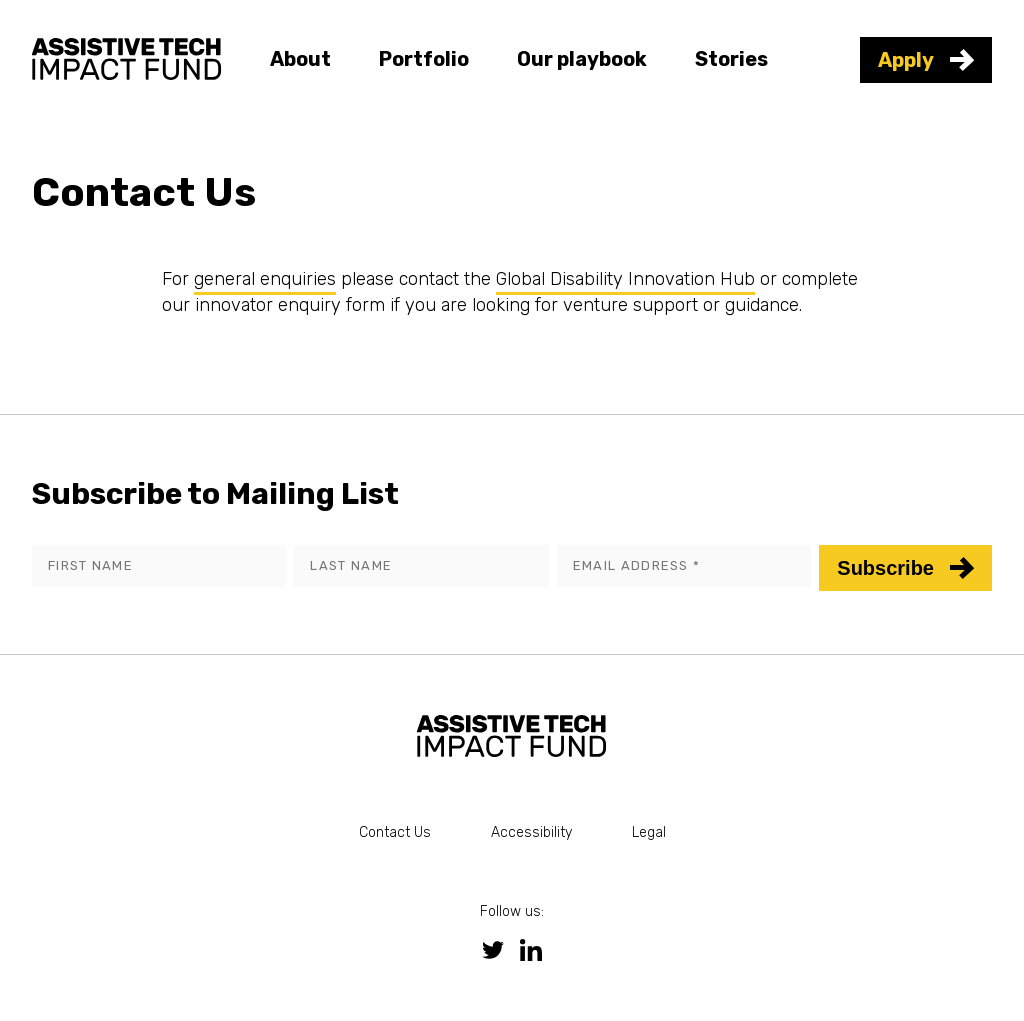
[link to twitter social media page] (493, 950)
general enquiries (265, 279)
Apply (926, 60)
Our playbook (582, 59)
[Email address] (684, 566)
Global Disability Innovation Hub (625, 279)
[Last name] (421, 566)
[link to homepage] (127, 56)
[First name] (159, 566)
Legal (649, 832)
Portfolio (424, 59)
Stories (731, 59)
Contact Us (395, 832)
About (300, 59)
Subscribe (905, 568)
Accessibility (531, 832)
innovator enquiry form (290, 305)
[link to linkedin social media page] (531, 950)
